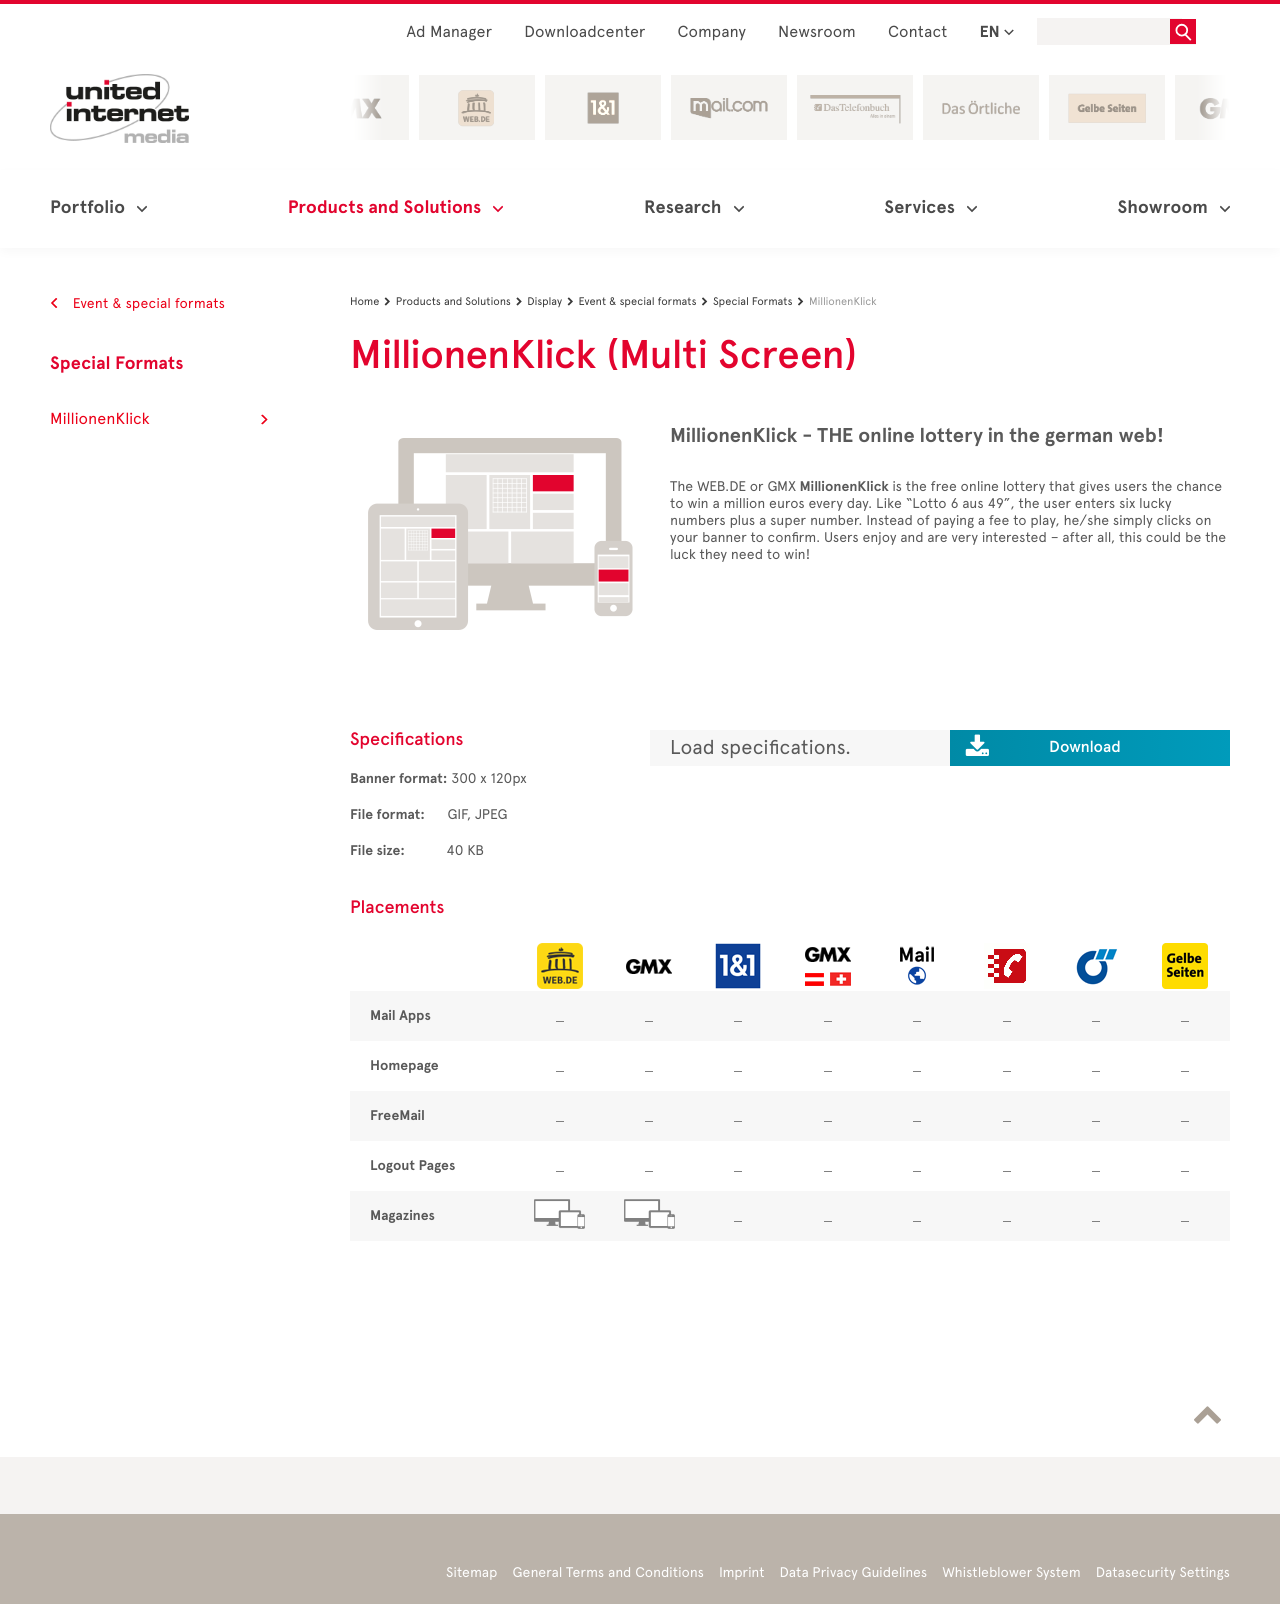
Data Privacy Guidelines (854, 1572)
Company (712, 32)
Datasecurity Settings (1163, 1572)
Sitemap (471, 1572)
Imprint (742, 1572)
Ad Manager (449, 32)
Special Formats (117, 364)
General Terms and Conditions (608, 1572)
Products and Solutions (462, 301)
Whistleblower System (1011, 1572)
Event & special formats (137, 303)
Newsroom (817, 32)
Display (552, 301)
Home (373, 301)
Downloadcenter (584, 32)
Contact (918, 32)
